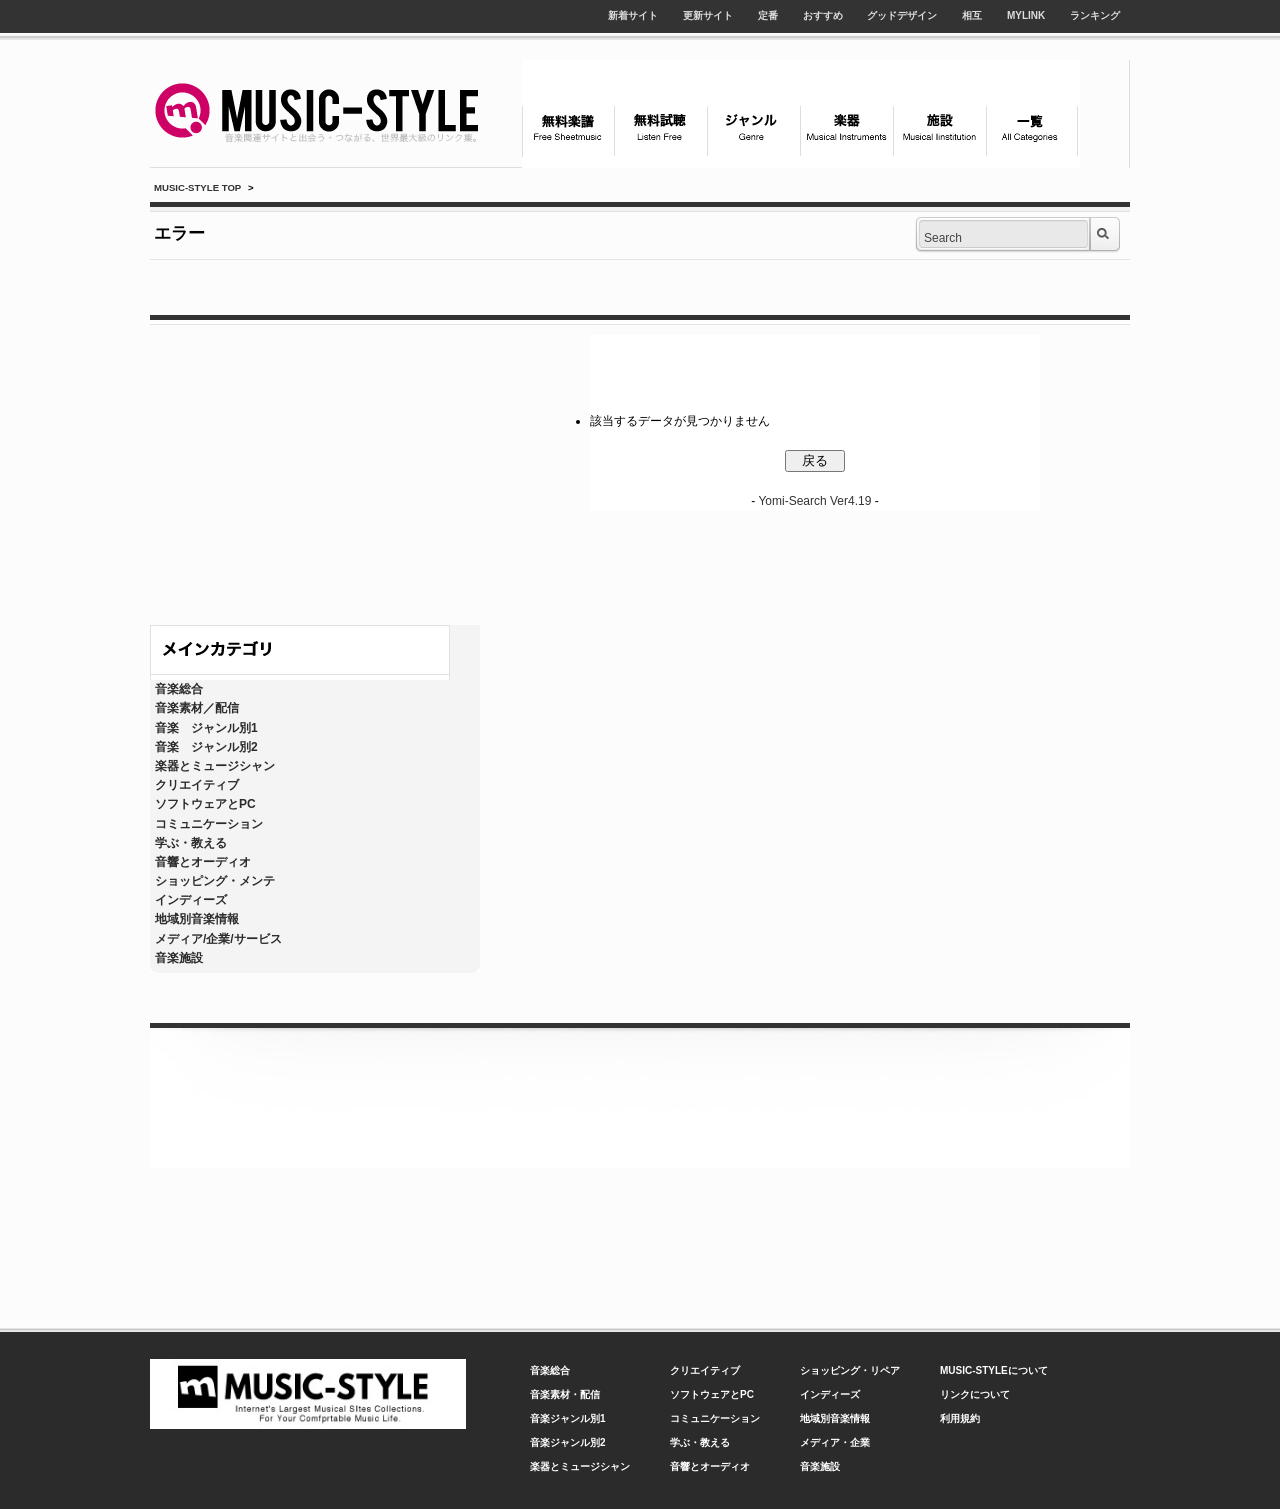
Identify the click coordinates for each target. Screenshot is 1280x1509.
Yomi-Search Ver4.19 (814, 501)
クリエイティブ (197, 785)
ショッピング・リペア (850, 1370)
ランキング (1095, 15)
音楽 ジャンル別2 (206, 747)
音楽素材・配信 (565, 1394)
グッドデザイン (902, 15)
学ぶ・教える (191, 843)
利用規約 (960, 1418)
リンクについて (975, 1394)
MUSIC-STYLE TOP (197, 187)
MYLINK (1026, 15)
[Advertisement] (315, 470)
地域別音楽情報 (197, 919)
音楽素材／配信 (197, 708)
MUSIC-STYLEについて (994, 1370)
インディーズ (191, 900)
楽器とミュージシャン (215, 766)
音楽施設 (179, 958)
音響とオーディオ (203, 862)
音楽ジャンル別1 (568, 1418)
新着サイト (633, 15)
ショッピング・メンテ (215, 881)
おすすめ (823, 15)
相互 (972, 15)
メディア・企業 (835, 1442)
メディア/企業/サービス (218, 939)
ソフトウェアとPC (205, 804)
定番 (768, 15)
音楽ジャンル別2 (568, 1442)
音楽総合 (179, 689)
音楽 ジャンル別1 (206, 728)
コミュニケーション (209, 824)
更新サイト (708, 15)
